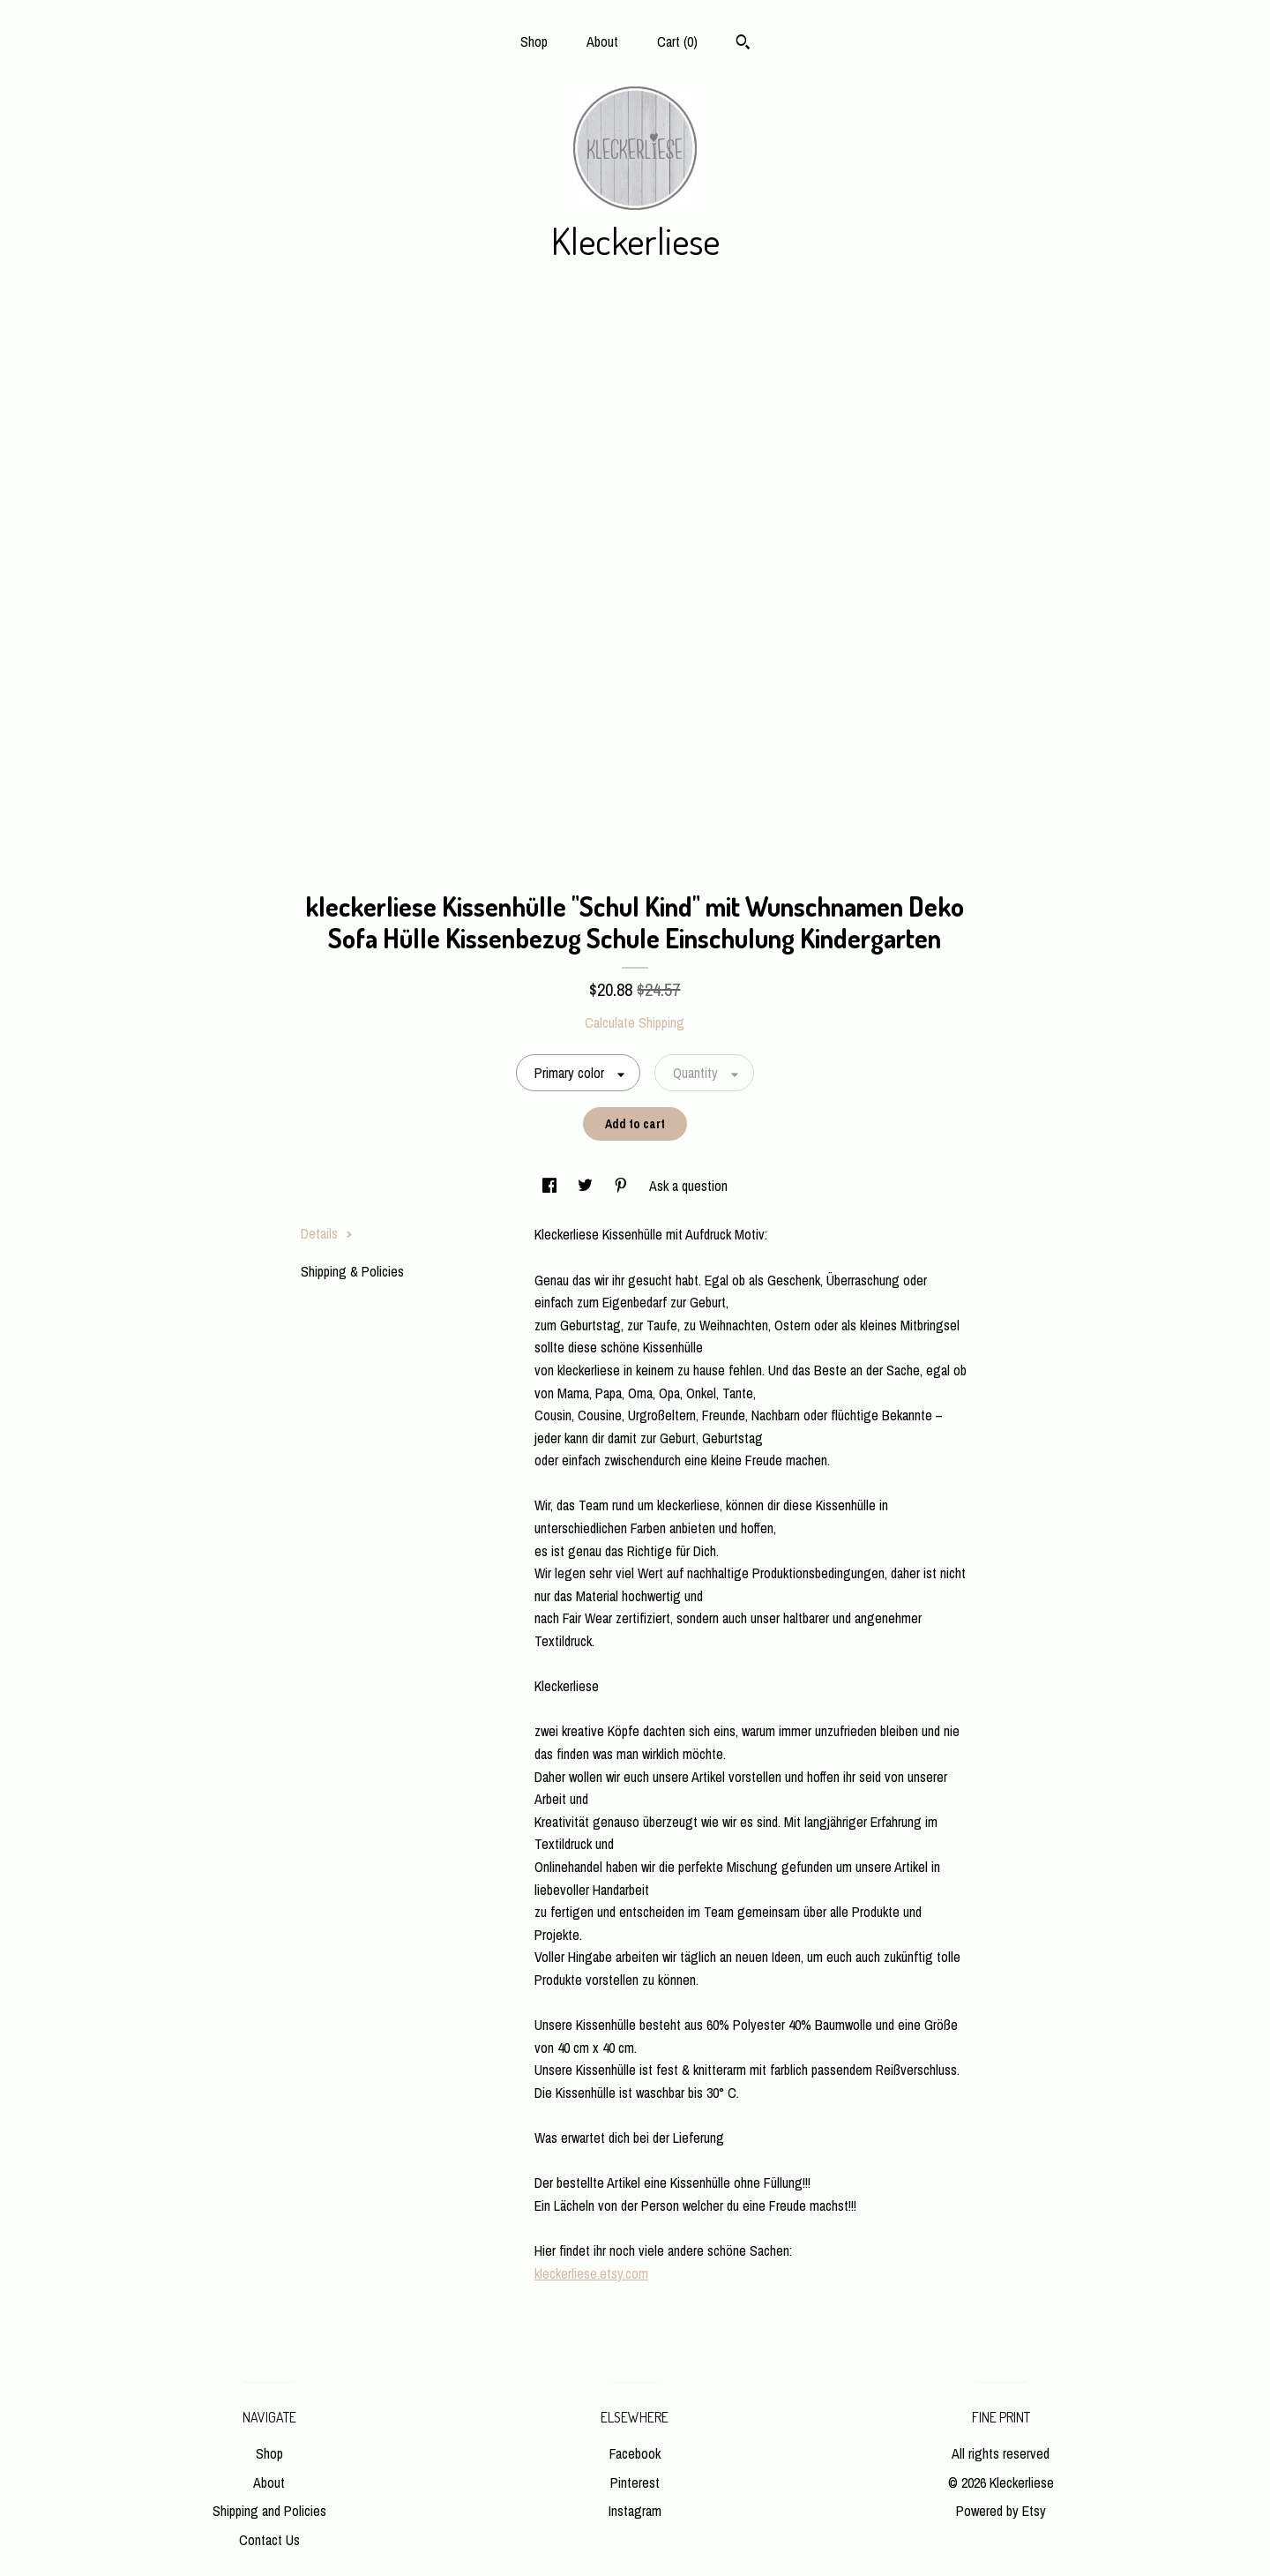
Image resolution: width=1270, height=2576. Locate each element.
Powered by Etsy (1001, 2510)
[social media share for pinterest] (622, 1185)
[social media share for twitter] (587, 1185)
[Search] (743, 44)
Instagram (635, 2510)
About (602, 41)
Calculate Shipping (634, 1022)
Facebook (635, 2453)
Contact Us (269, 2540)
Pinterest (635, 2482)
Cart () (677, 41)
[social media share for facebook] (551, 1185)
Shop (534, 41)
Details (327, 1233)
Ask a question (688, 1185)
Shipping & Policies (352, 1271)
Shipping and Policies (269, 2510)
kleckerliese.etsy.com (591, 2273)
